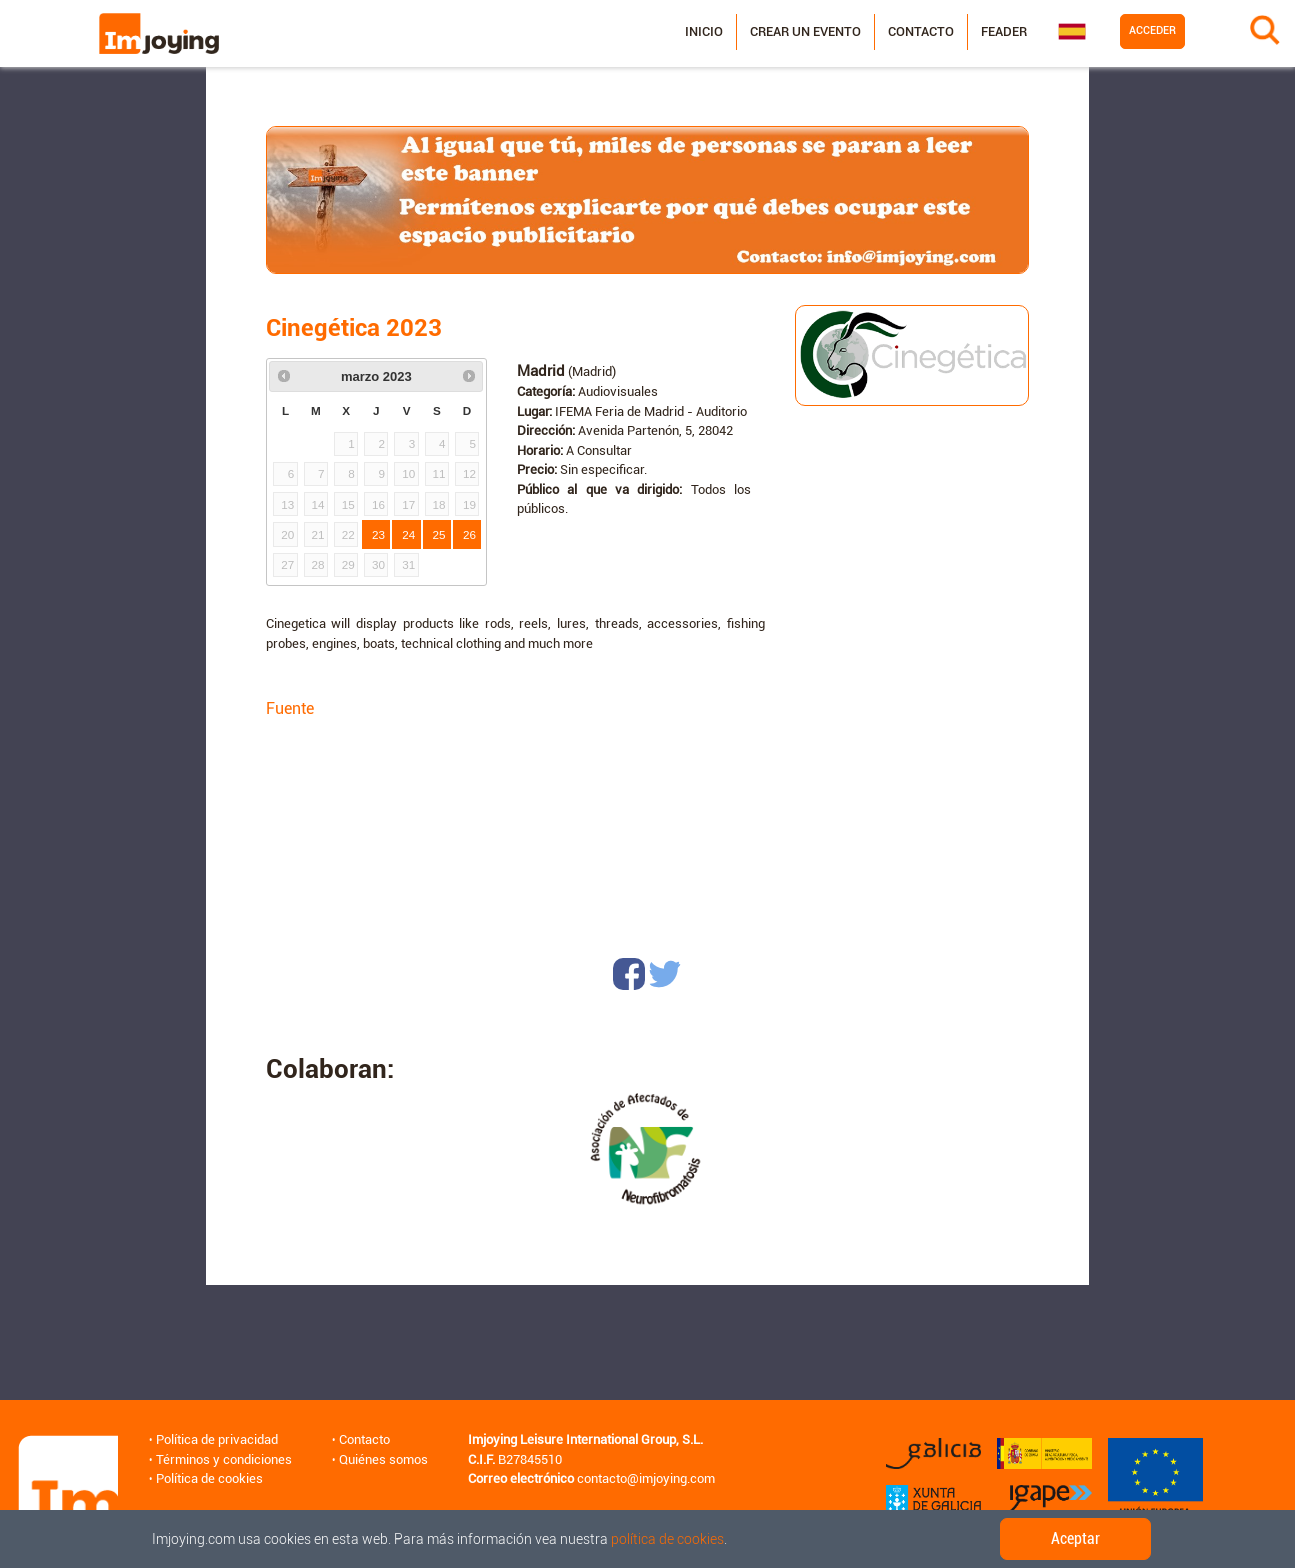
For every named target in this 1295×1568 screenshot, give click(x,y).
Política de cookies (209, 1478)
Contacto (921, 31)
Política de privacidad (217, 1439)
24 (408, 534)
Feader (1004, 31)
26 (469, 534)
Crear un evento (805, 31)
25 (439, 534)
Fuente (290, 708)
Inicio (704, 31)
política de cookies (667, 1539)
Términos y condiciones (224, 1459)
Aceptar (1075, 1538)
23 (378, 534)
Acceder (1152, 30)
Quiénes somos (383, 1459)
